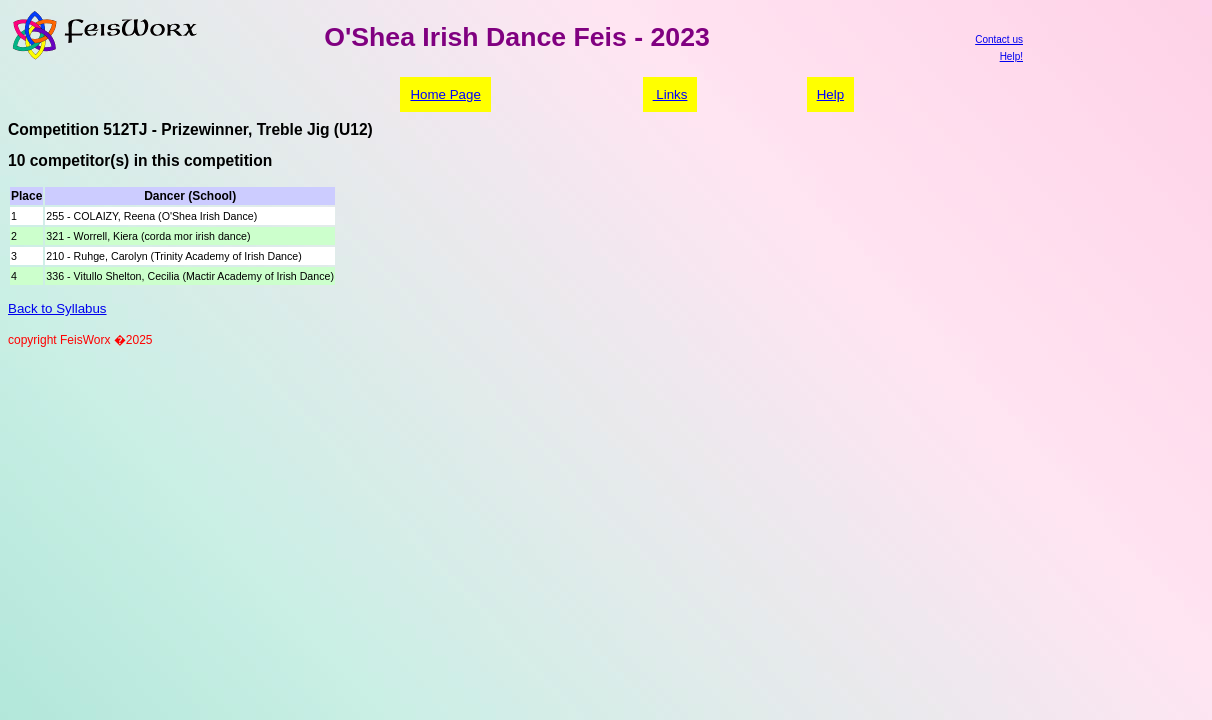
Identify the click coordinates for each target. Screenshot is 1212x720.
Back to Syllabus (57, 308)
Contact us (999, 39)
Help (830, 94)
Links (670, 94)
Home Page (445, 94)
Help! (1011, 56)
